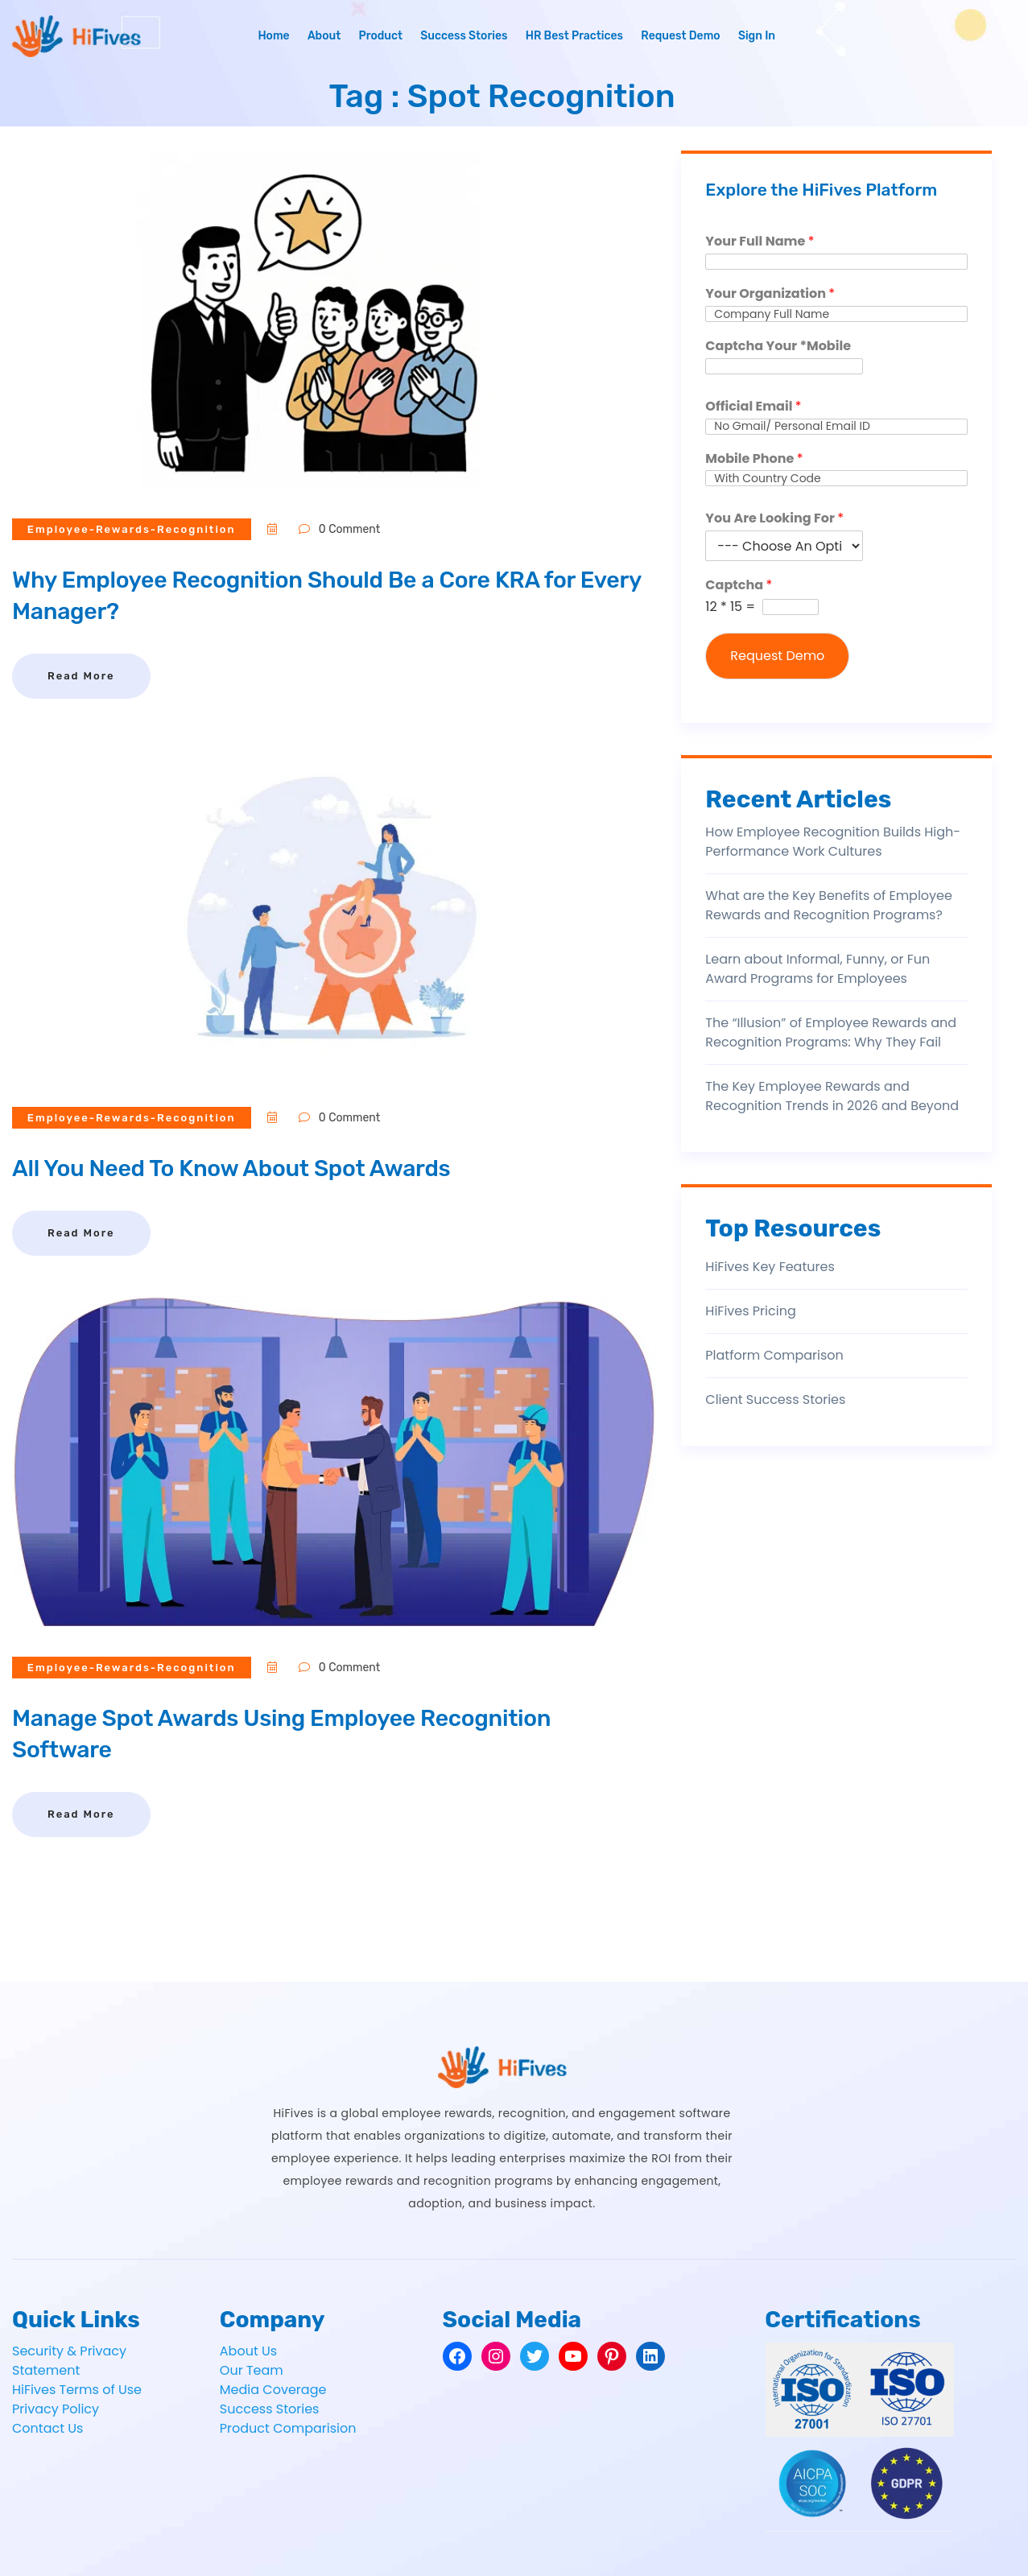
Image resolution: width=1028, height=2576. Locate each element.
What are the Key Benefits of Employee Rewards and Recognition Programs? (828, 905)
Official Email (753, 406)
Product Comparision (288, 2428)
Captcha (738, 585)
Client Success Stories (775, 1399)
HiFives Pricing (750, 1311)
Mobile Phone (754, 459)
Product (380, 36)
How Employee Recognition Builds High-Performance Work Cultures (832, 842)
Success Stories (463, 36)
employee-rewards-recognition (133, 529)
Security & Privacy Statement (69, 2361)
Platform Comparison (774, 1355)
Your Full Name (759, 241)
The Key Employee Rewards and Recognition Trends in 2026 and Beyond (832, 1096)
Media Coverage (273, 2389)
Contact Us (47, 2428)
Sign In (756, 36)
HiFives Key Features (769, 1266)
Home (273, 36)
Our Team (251, 2370)
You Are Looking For (774, 518)
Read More (81, 676)
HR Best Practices (574, 36)
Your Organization (770, 294)
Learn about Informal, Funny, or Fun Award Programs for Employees (817, 969)
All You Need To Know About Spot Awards (243, 1168)
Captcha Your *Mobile (778, 346)
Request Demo (680, 36)
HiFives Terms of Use (77, 2389)
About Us (248, 2351)
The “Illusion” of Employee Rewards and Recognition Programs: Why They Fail (830, 1032)
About (324, 36)
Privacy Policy (55, 2409)
